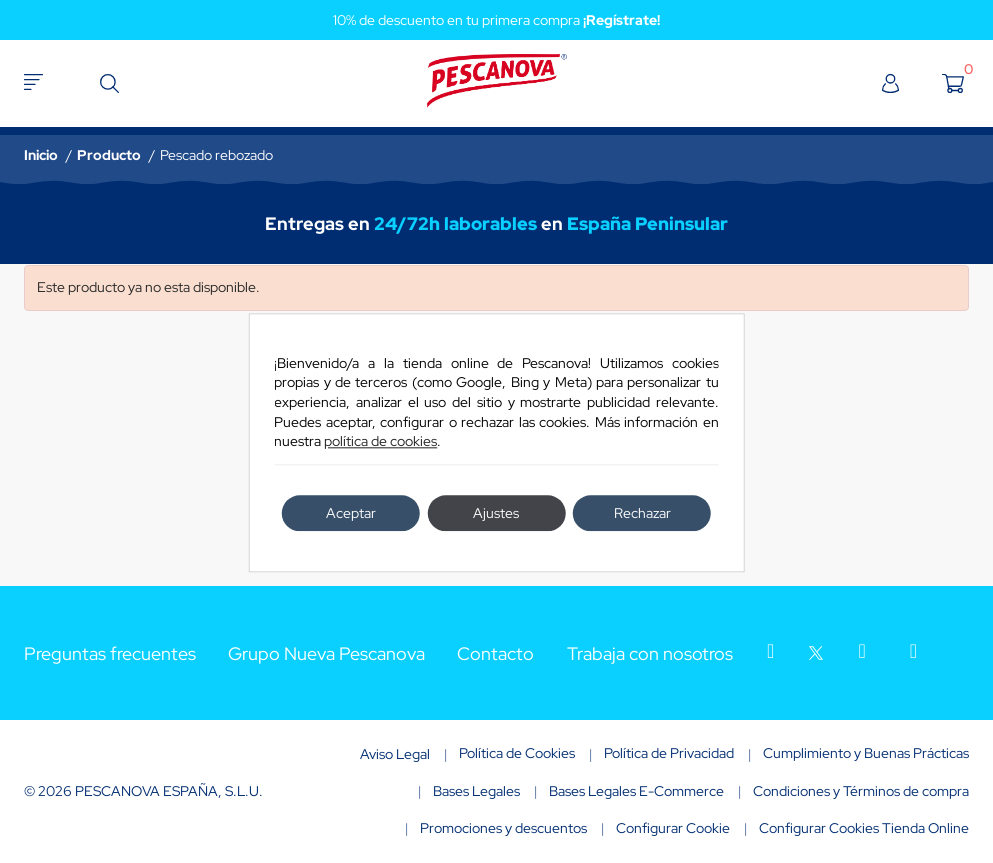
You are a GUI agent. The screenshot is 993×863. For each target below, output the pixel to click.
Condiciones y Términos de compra (861, 791)
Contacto (495, 653)
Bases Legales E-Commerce (636, 791)
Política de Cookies (517, 753)
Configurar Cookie (673, 828)
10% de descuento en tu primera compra (496, 20)
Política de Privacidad (669, 753)
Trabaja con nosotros (650, 653)
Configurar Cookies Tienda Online (864, 828)
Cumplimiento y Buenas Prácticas (866, 753)
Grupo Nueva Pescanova (326, 653)
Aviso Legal (395, 754)
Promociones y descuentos (503, 828)
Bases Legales (476, 791)
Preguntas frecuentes (110, 653)
